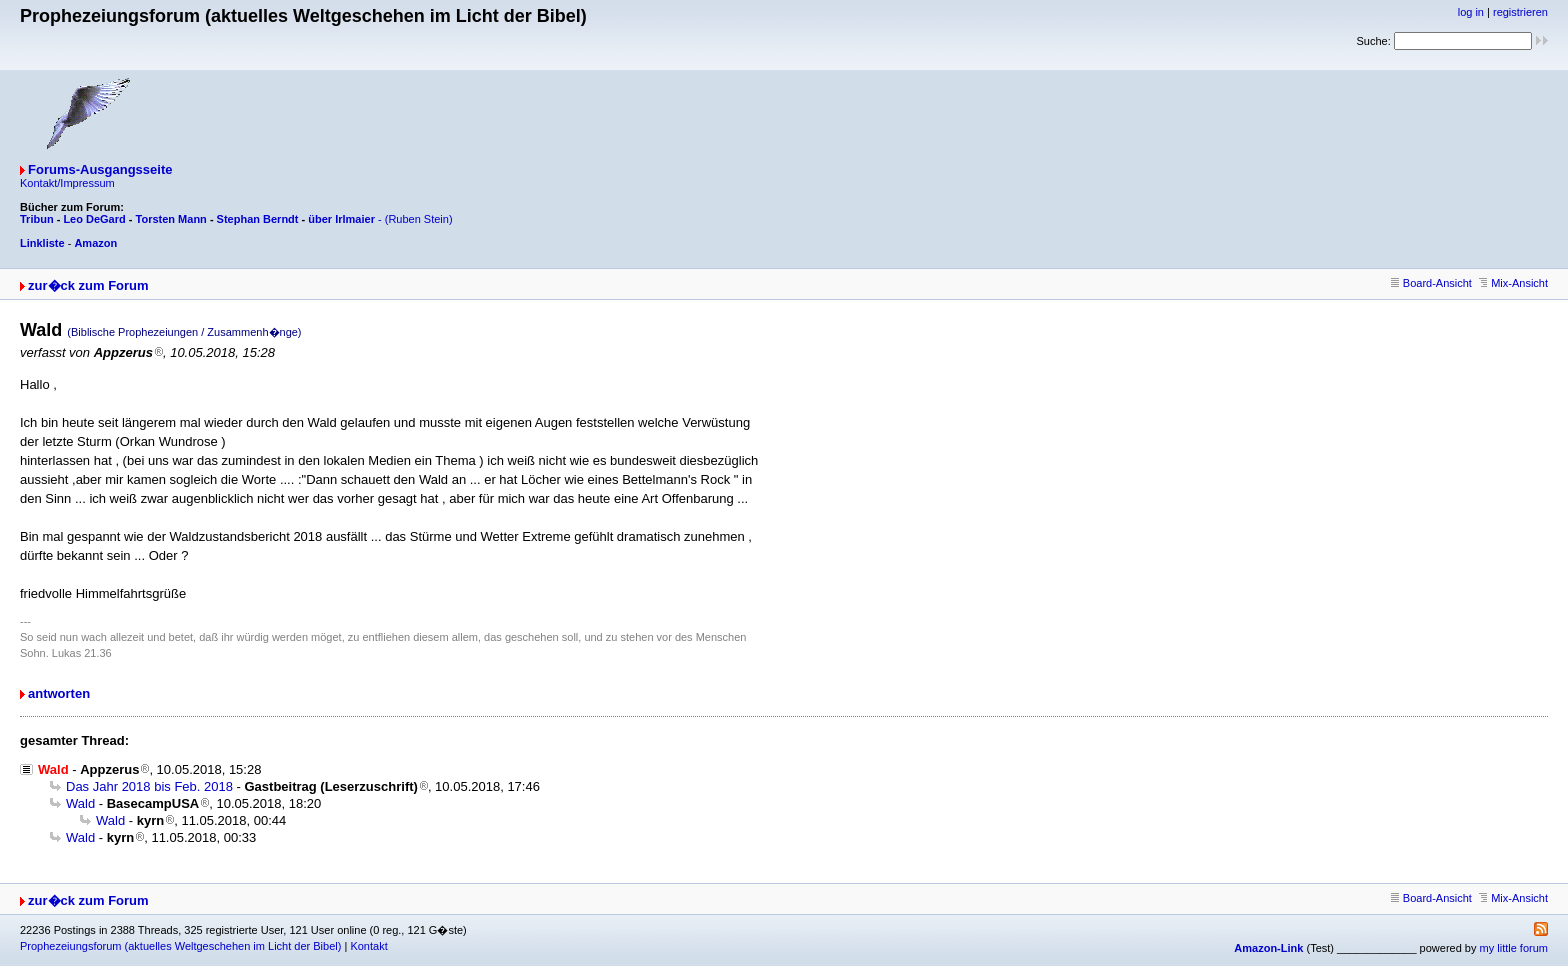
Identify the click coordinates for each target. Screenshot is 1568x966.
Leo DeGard (94, 219)
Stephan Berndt (258, 219)
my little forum (1514, 948)
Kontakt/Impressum (67, 183)
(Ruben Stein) (419, 219)
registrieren (1520, 12)
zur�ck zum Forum (88, 285)
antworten (59, 693)
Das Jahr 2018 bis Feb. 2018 (149, 786)
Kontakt (368, 946)
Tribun (37, 219)
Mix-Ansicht (1513, 283)
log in (1471, 12)
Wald (80, 803)
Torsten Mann (171, 219)
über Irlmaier (341, 219)
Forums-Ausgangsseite (100, 169)
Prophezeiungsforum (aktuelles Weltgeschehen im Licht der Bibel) (180, 946)
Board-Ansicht (1431, 283)
